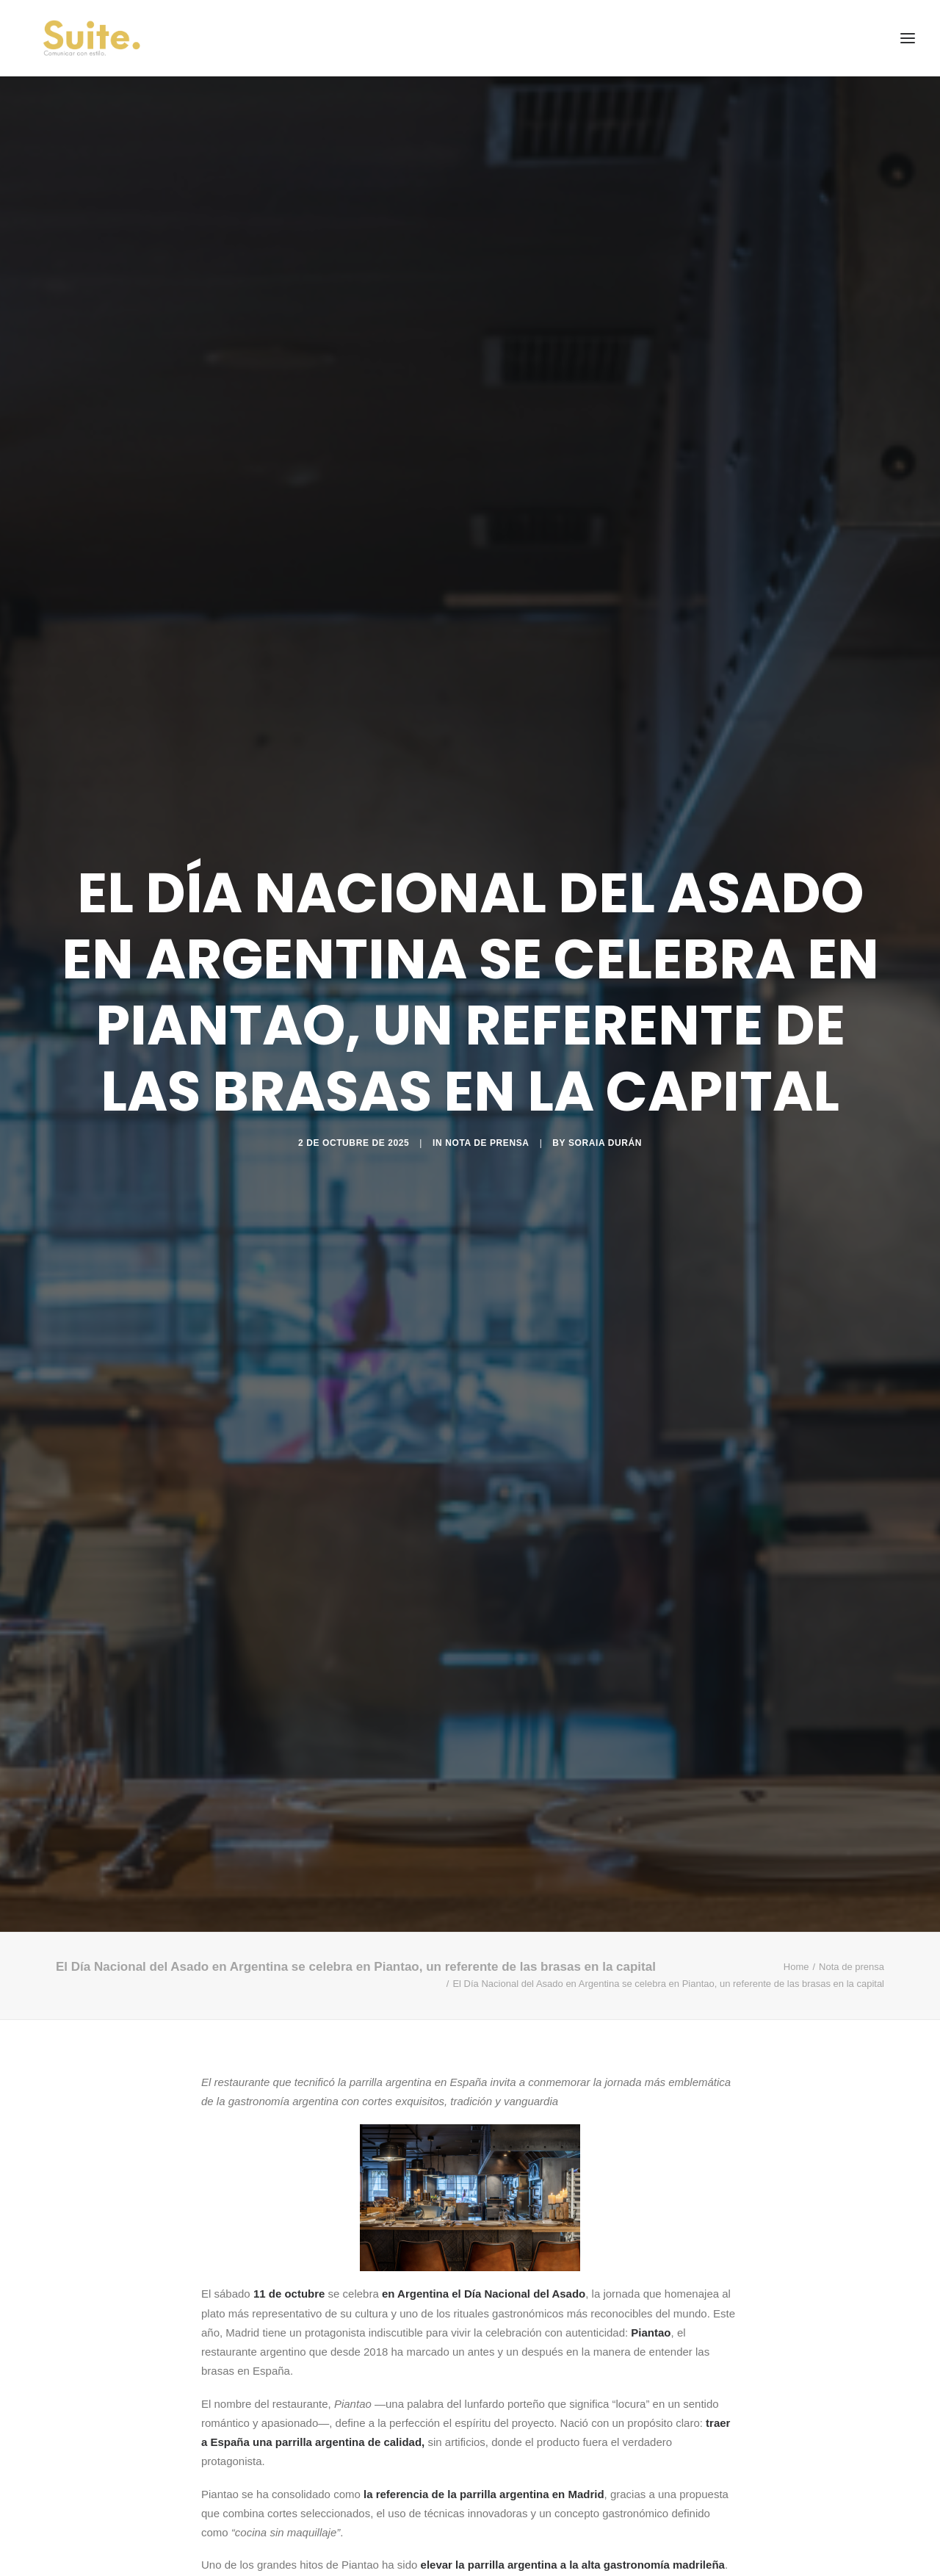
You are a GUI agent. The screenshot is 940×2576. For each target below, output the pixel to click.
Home (796, 1966)
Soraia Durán (605, 1143)
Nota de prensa (487, 1143)
